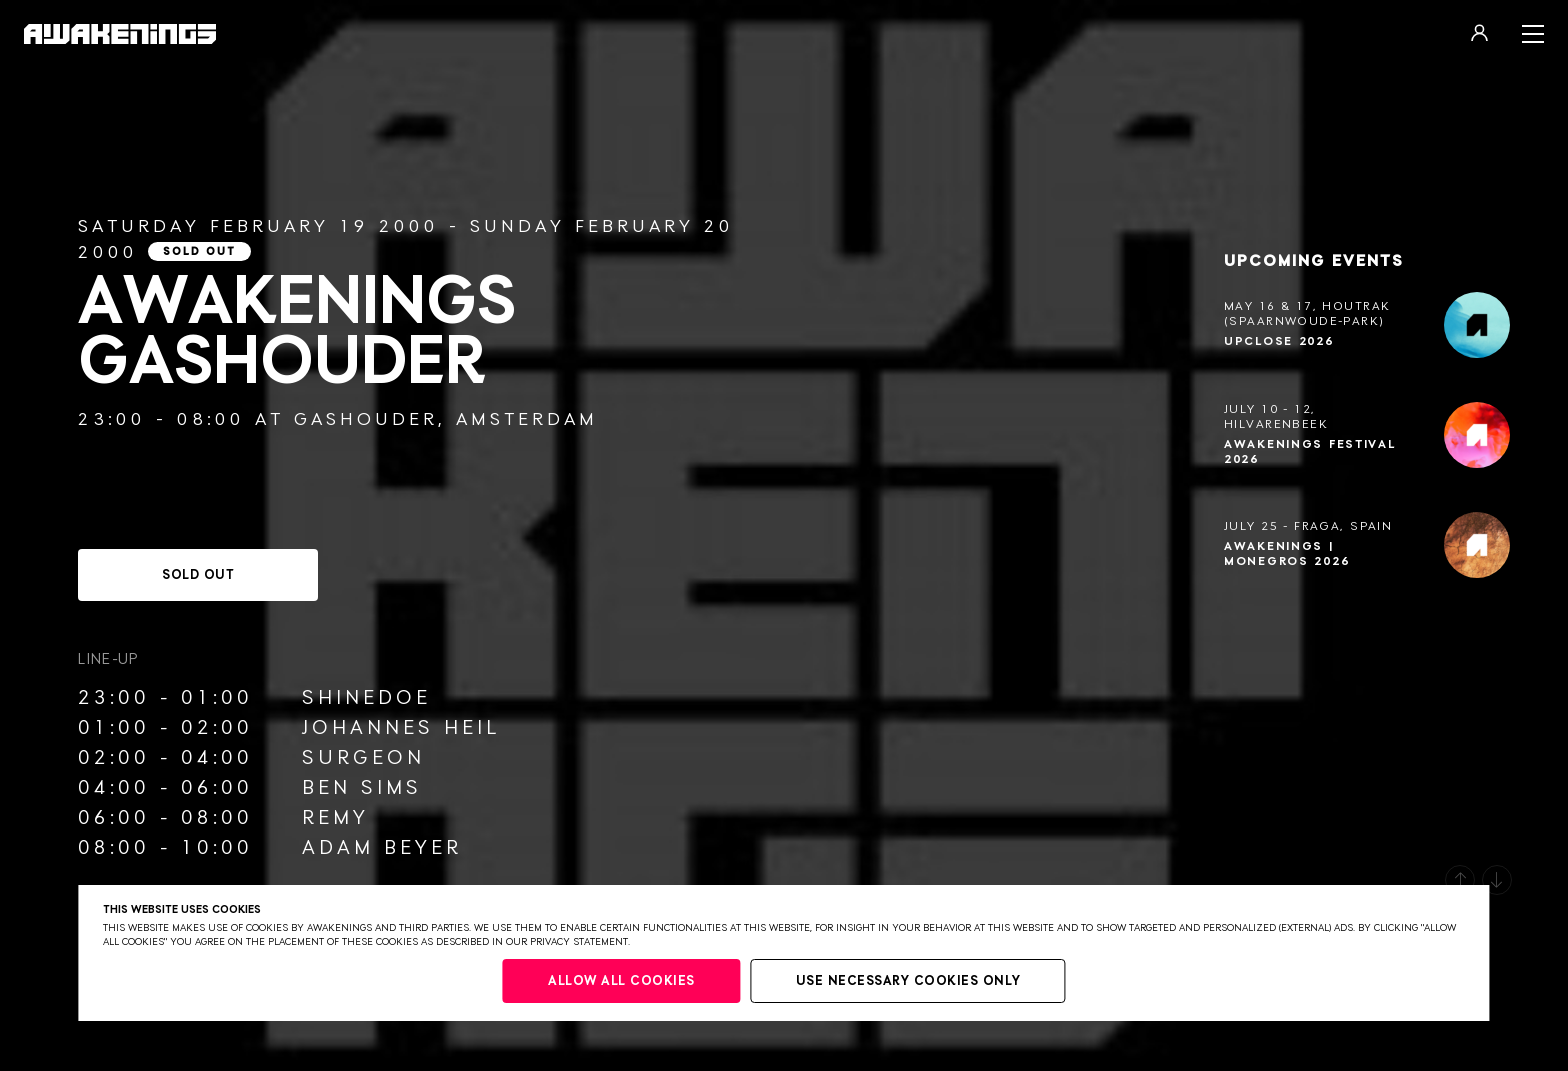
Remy (335, 818)
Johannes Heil (401, 728)
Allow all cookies (621, 981)
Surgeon (363, 758)
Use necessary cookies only (908, 981)
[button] (1460, 880)
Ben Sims (362, 788)
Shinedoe (366, 698)
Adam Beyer (382, 848)
